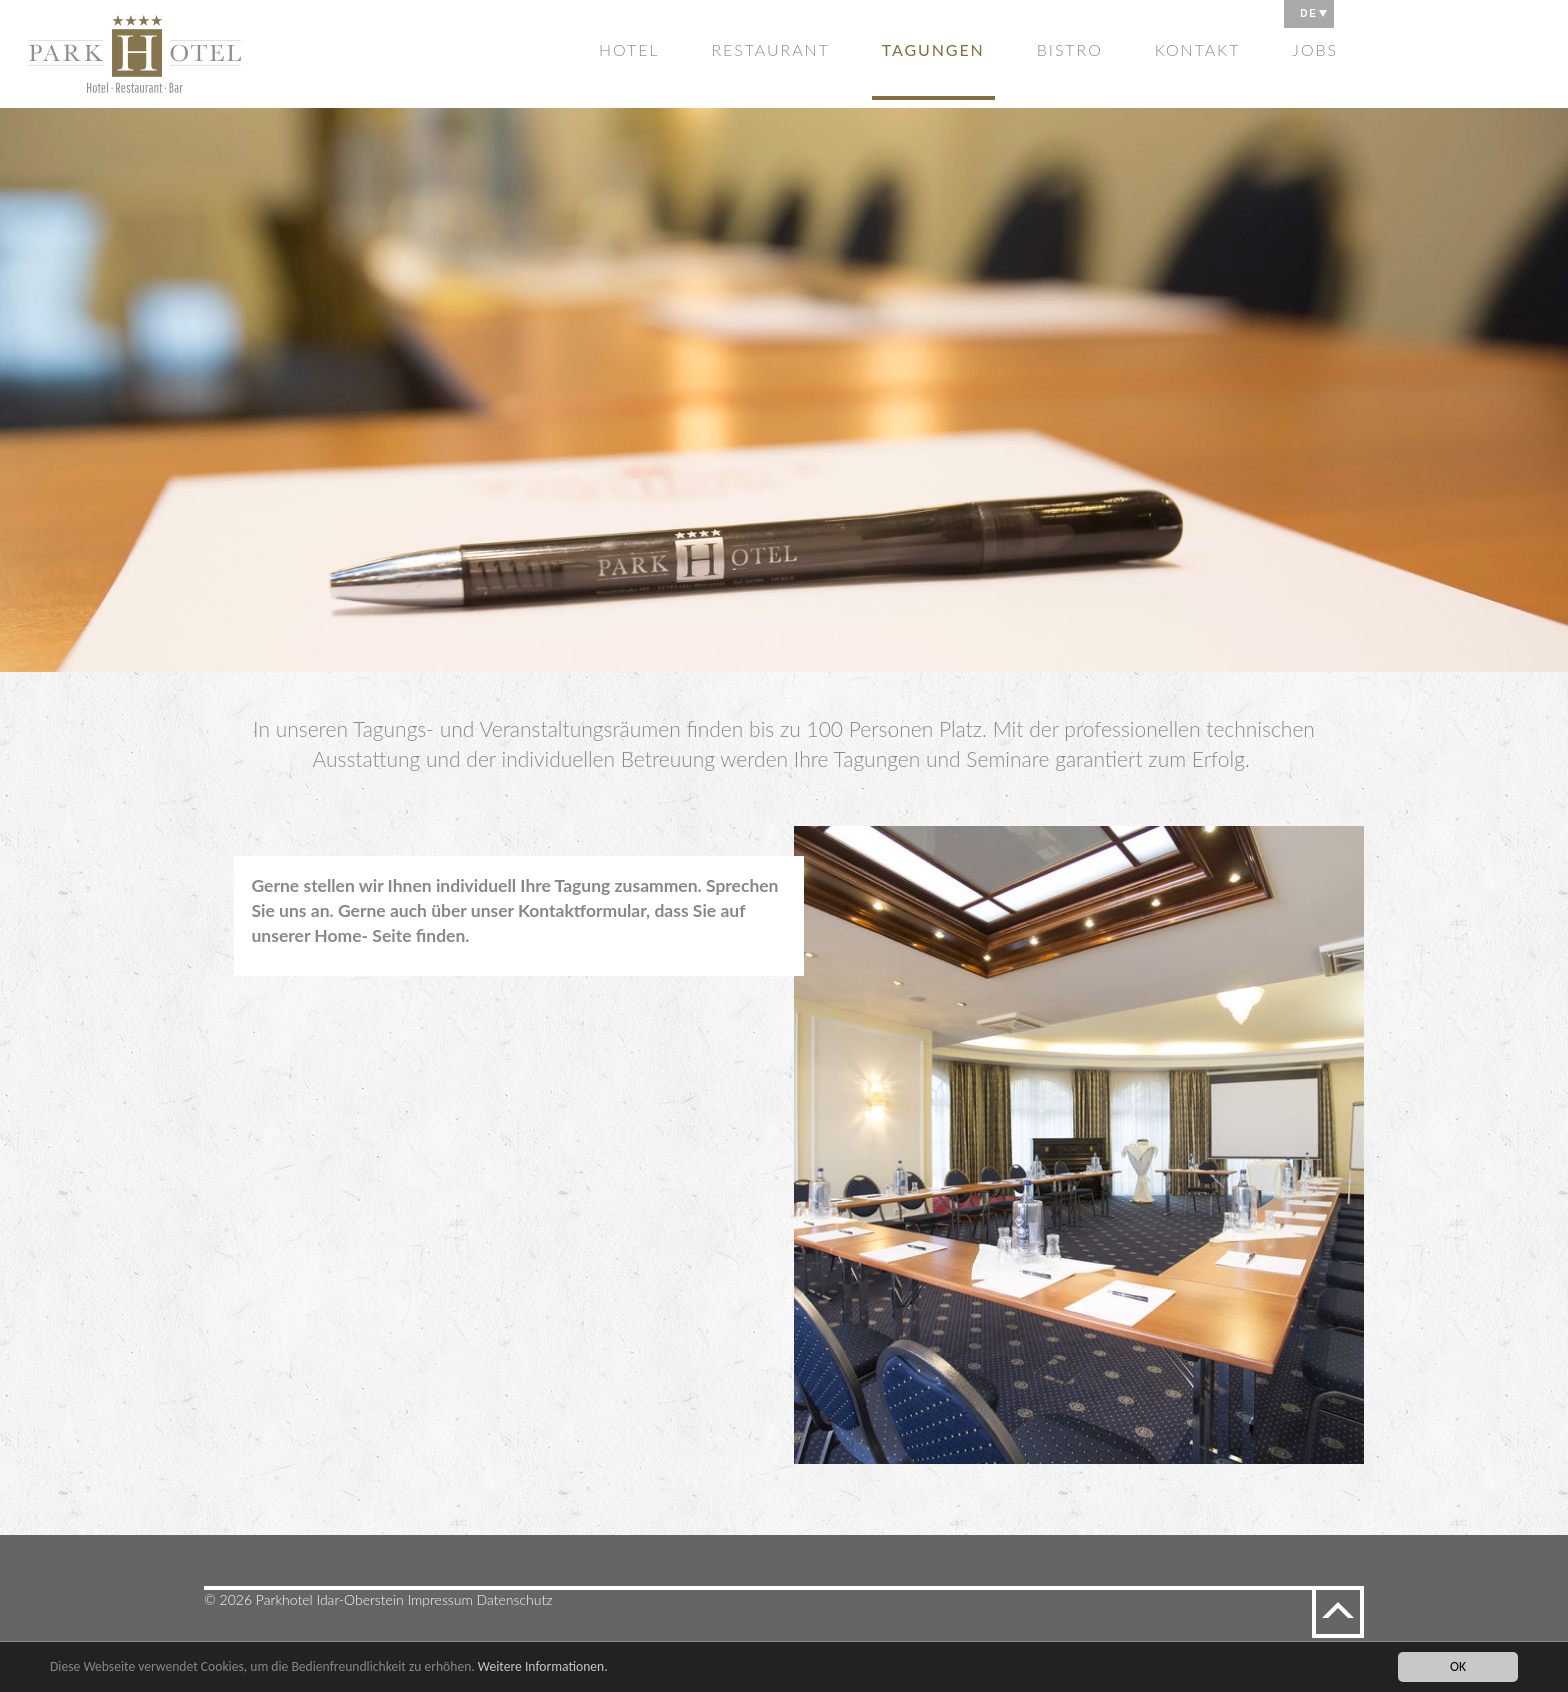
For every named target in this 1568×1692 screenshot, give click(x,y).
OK (1458, 1666)
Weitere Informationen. (543, 1666)
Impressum (440, 1599)
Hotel (629, 49)
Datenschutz (515, 1599)
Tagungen (933, 49)
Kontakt (1198, 49)
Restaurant (770, 49)
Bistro (1070, 49)
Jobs (1315, 49)
